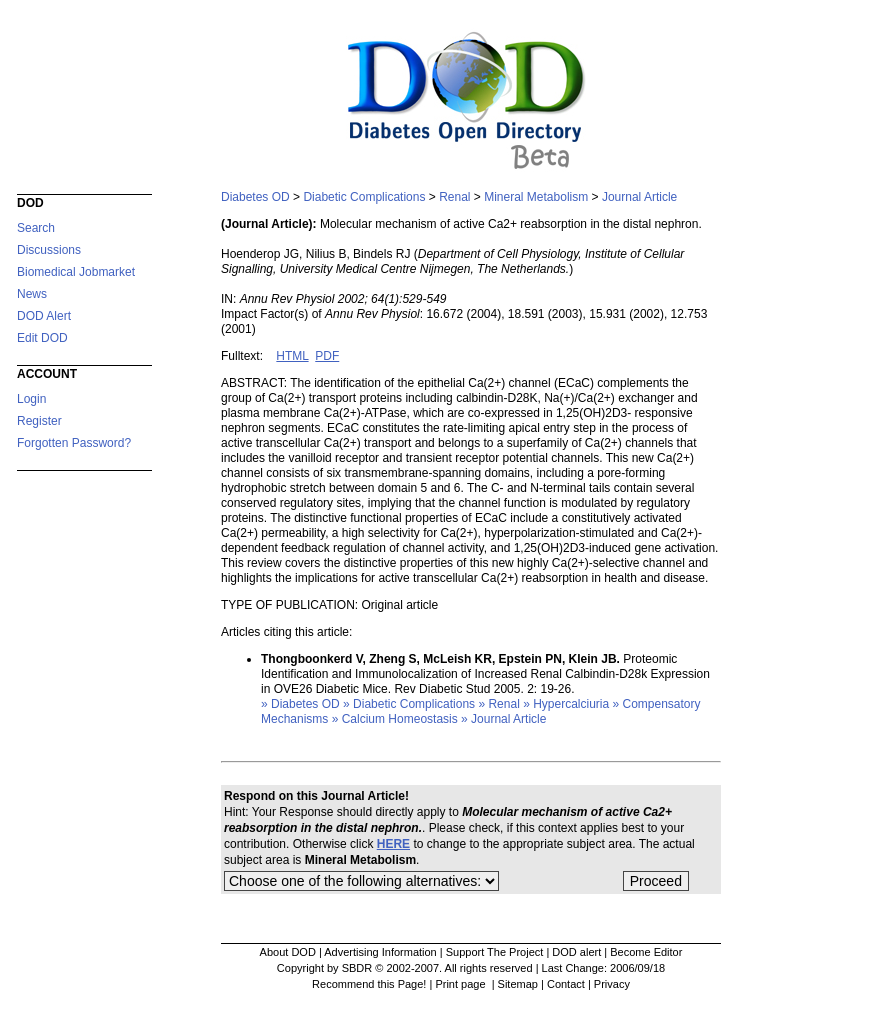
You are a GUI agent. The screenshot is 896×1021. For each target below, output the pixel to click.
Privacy (612, 984)
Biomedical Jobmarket (76, 272)
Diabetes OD (255, 197)
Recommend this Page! (369, 984)
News (32, 294)
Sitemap (518, 984)
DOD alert (576, 952)
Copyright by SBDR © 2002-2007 (358, 968)
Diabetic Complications (364, 197)
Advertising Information (380, 952)
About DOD (288, 952)
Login (31, 399)
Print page (461, 984)
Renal (454, 197)
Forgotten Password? (74, 443)
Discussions (49, 250)
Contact (566, 984)
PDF (327, 356)
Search (36, 228)
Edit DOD (42, 338)
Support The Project (495, 952)
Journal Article (639, 197)
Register (39, 421)
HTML (292, 356)
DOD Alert (44, 316)
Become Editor (646, 952)
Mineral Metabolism (536, 197)
